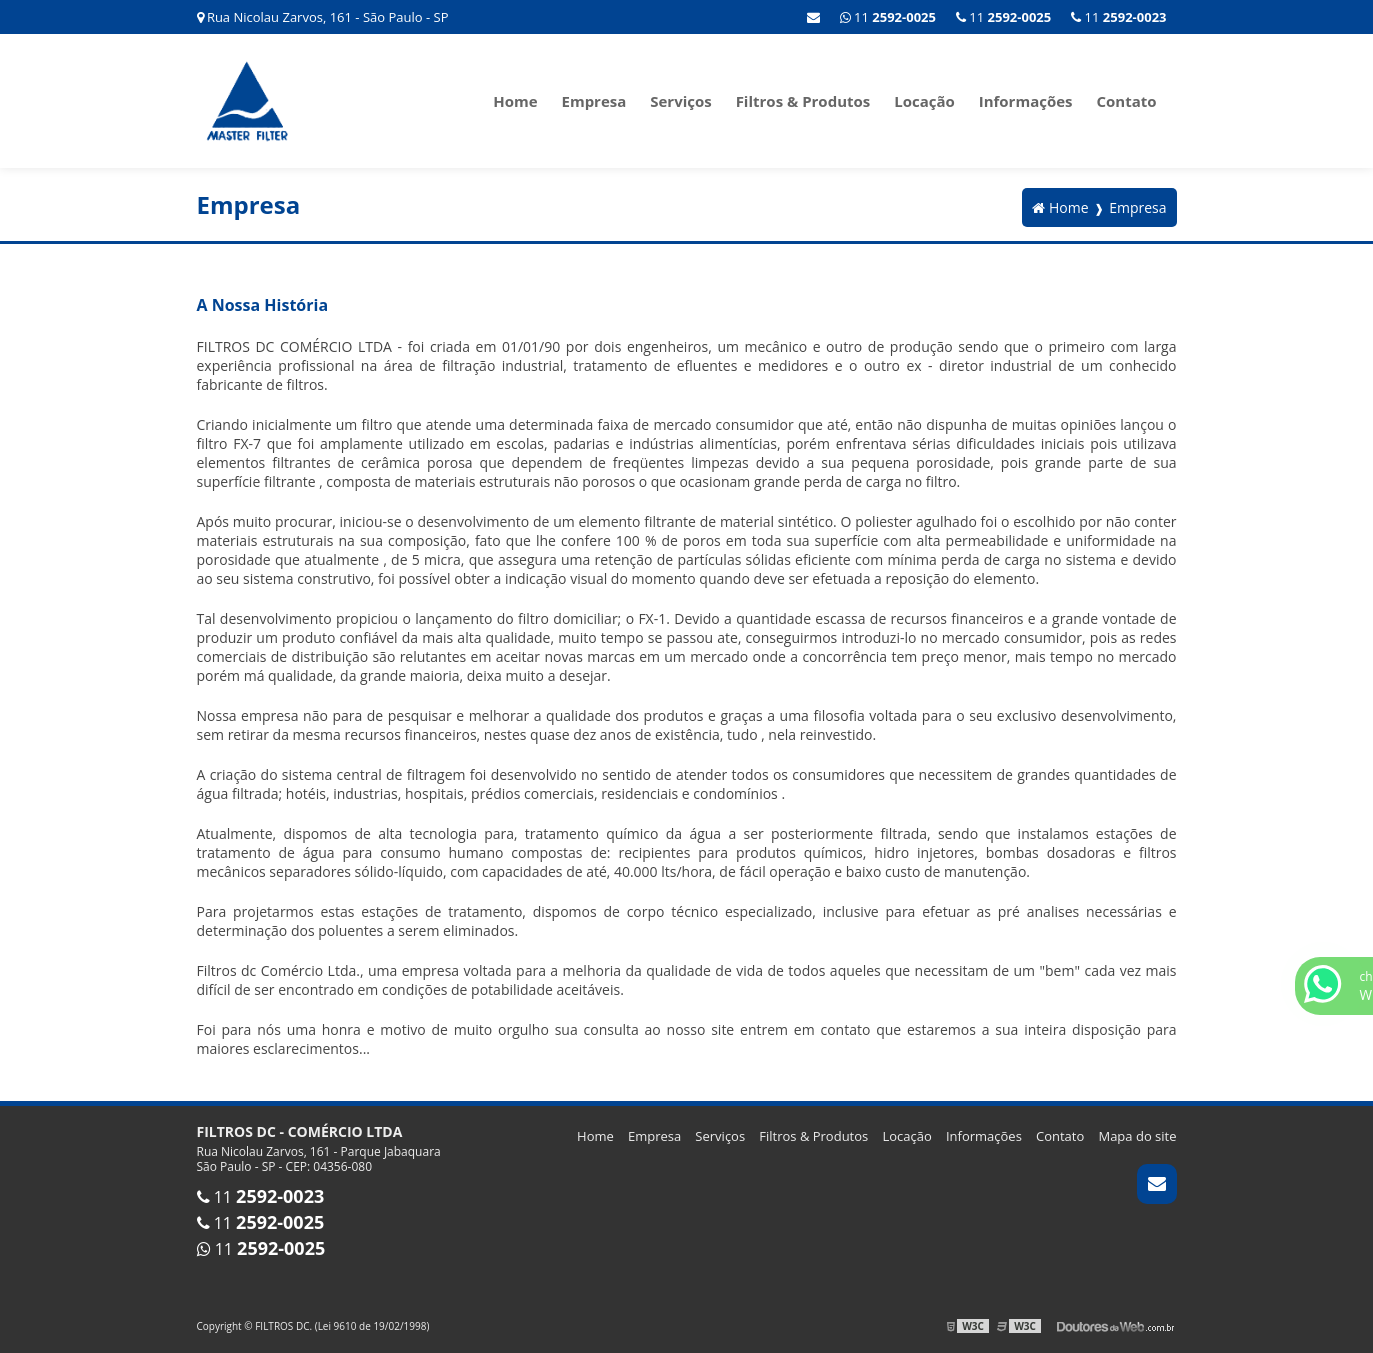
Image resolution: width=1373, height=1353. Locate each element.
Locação (924, 101)
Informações (1026, 101)
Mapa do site (1137, 1136)
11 (1118, 17)
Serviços (681, 101)
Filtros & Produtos (803, 101)
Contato (1126, 101)
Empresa (594, 101)
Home (515, 101)
